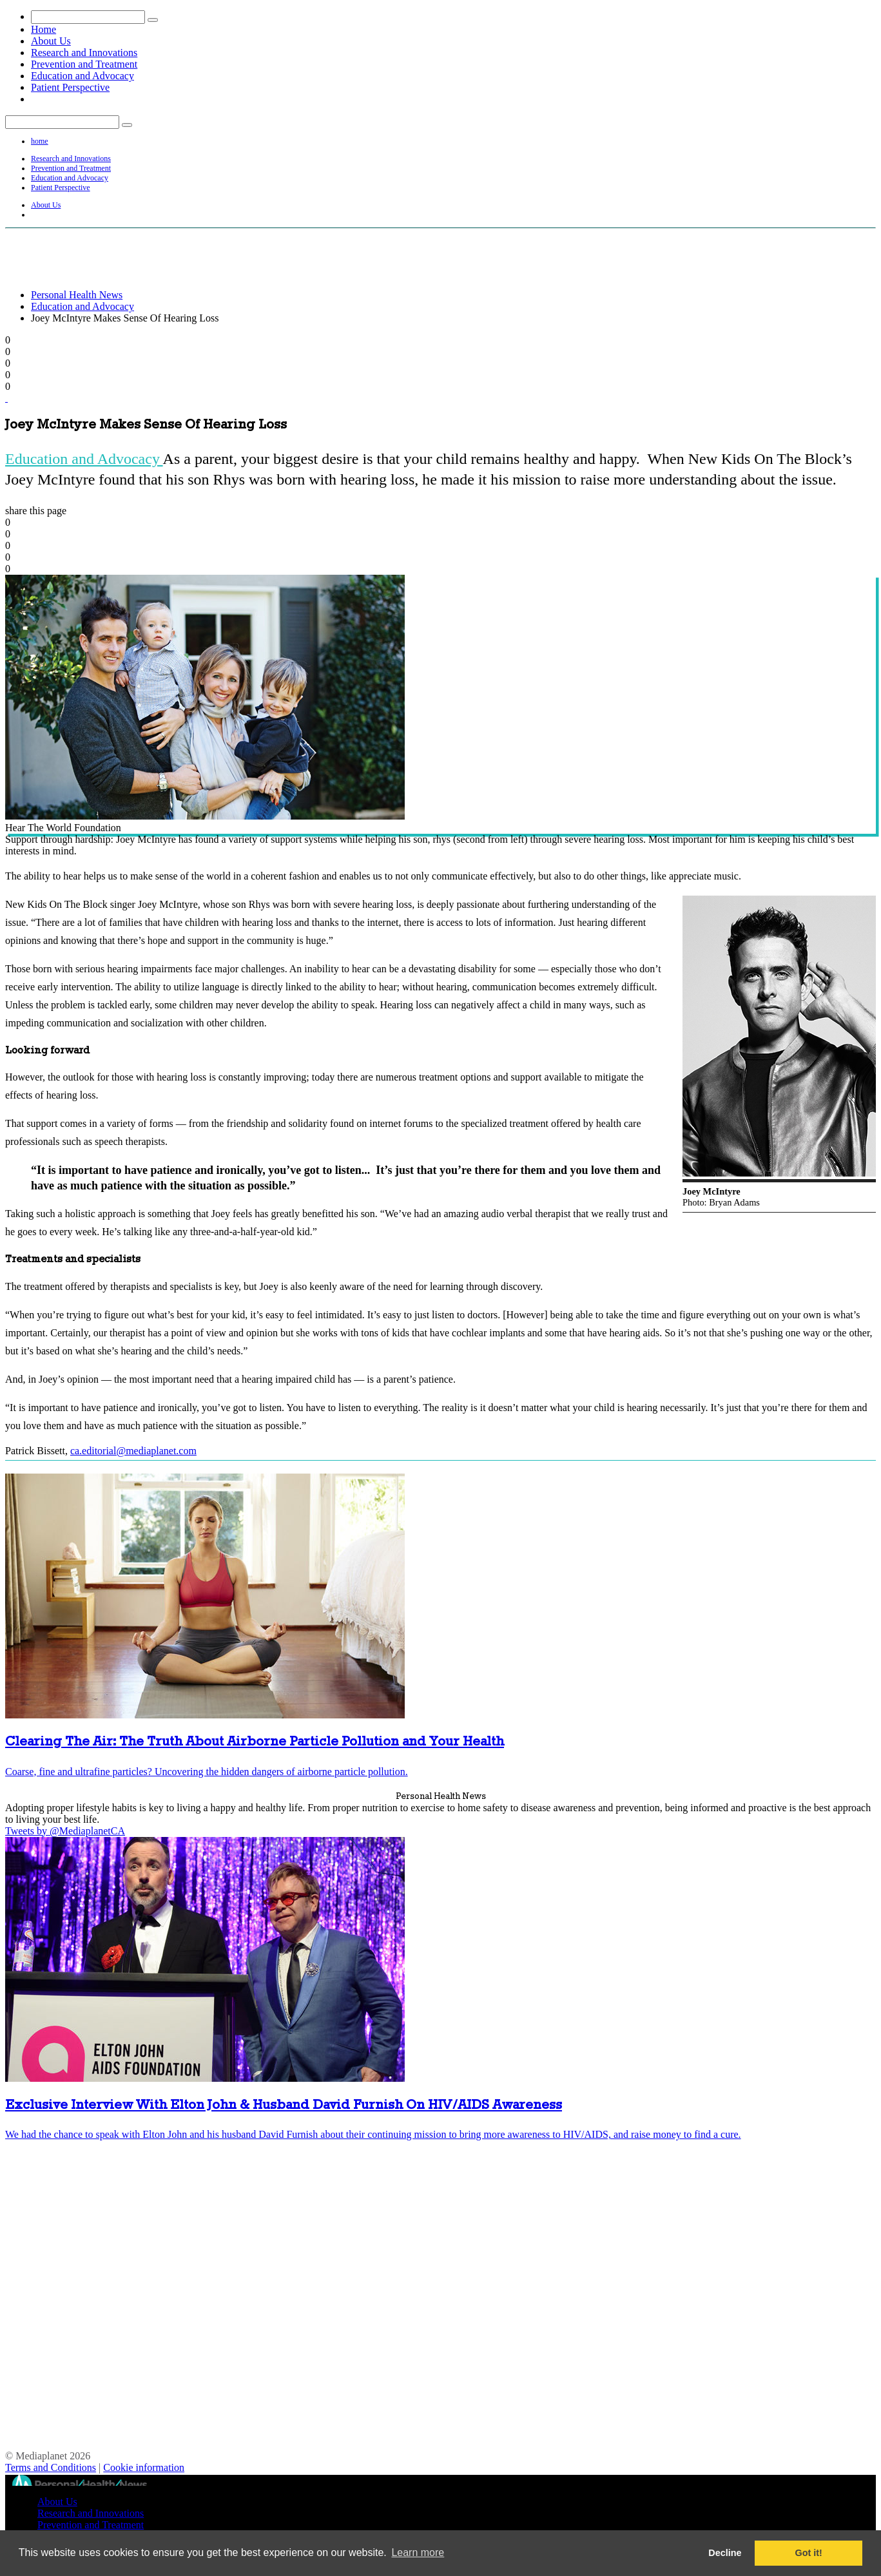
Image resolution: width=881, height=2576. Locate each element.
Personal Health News (76, 294)
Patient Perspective (70, 87)
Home (43, 29)
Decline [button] (724, 2553)
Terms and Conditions (50, 2467)
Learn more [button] (417, 2552)
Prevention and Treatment (84, 64)
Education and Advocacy (82, 75)
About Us (51, 40)
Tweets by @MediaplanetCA (65, 1830)
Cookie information (143, 2467)
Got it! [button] (808, 2553)
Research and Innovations (84, 52)
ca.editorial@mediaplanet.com (133, 1450)
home (39, 141)
